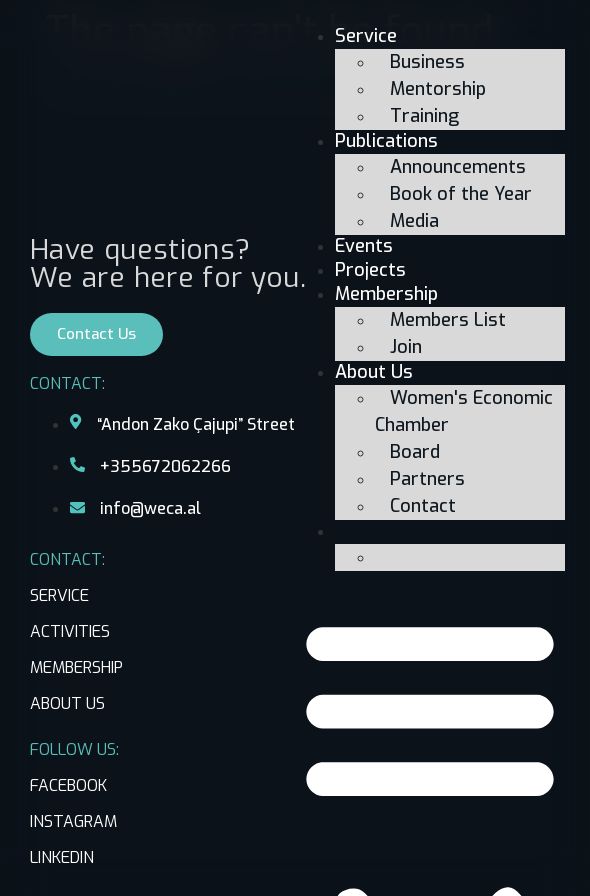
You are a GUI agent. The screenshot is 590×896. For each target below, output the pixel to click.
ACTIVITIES (70, 631)
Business (427, 62)
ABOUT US (67, 703)
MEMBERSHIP (76, 667)
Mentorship (438, 89)
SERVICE (59, 595)
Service (366, 36)
